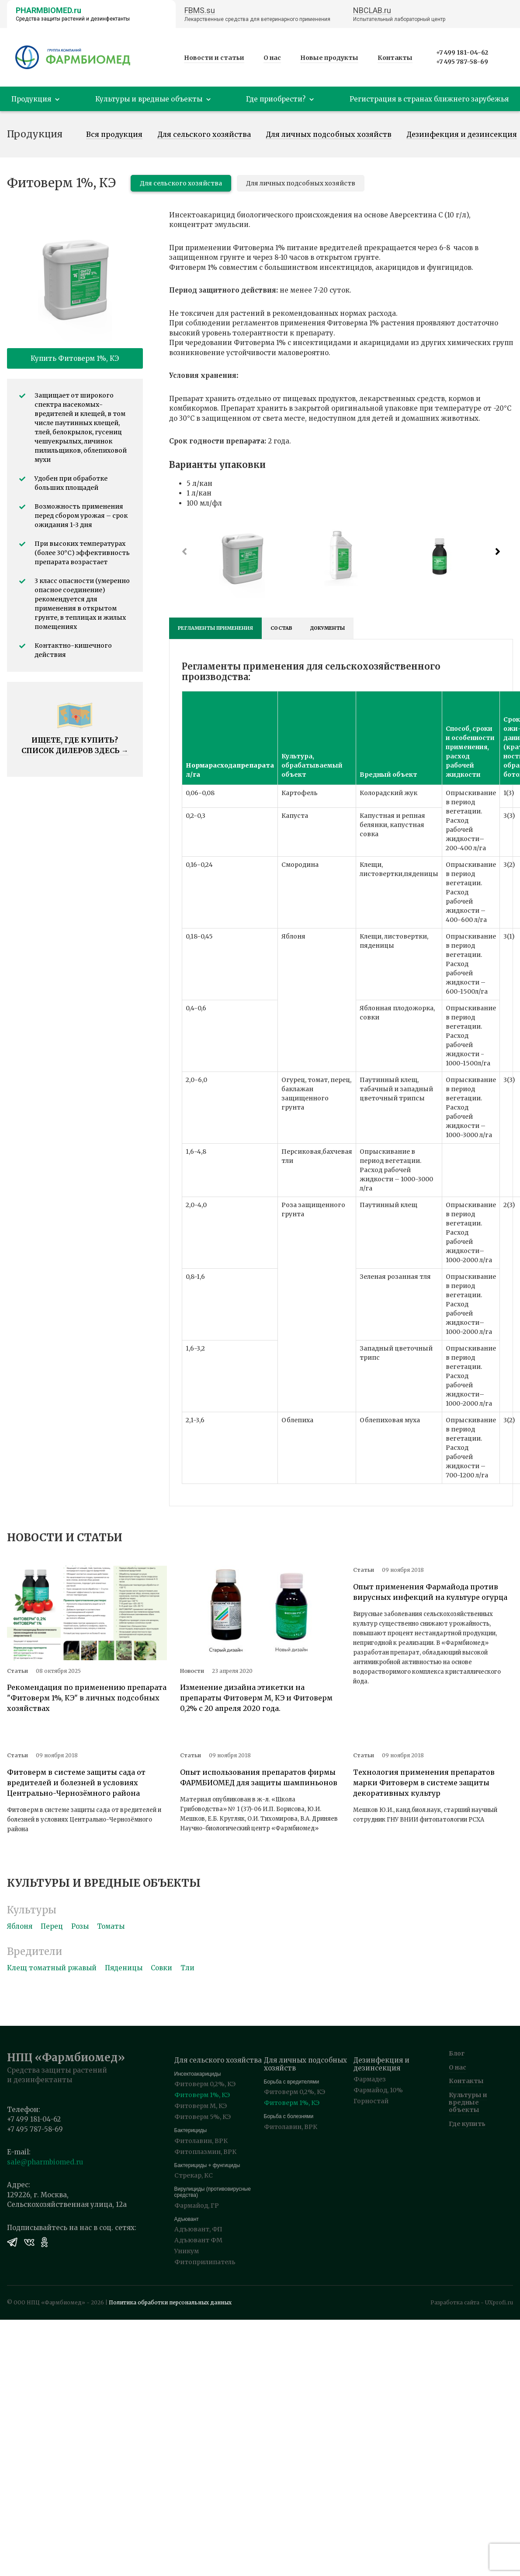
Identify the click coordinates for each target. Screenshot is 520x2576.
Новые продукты (329, 58)
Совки (161, 1968)
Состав (281, 628)
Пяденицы (123, 1968)
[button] (498, 551)
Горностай (371, 2101)
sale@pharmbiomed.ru (45, 2162)
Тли (187, 1968)
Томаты (111, 1926)
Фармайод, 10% (378, 2090)
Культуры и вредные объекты (468, 2102)
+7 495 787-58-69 (462, 62)
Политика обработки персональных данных (170, 2302)
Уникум (186, 2251)
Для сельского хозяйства (204, 135)
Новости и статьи (214, 58)
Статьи (17, 1671)
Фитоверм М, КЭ (200, 2106)
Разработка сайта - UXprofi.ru (471, 2302)
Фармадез (370, 2079)
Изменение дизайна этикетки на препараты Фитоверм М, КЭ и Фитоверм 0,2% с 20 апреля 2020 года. (256, 1698)
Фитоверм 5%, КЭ (202, 2117)
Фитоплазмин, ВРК (205, 2152)
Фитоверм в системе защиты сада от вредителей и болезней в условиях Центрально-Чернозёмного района (76, 1783)
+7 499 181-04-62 (462, 52)
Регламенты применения (215, 628)
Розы (80, 1926)
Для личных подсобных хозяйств (329, 135)
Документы (327, 628)
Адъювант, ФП (198, 2229)
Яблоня (19, 1926)
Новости (192, 1671)
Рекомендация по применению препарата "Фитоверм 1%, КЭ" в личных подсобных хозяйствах (86, 1698)
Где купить (467, 2124)
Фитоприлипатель (205, 2262)
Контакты (395, 58)
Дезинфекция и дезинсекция (461, 135)
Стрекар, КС (193, 2175)
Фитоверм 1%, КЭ (202, 2095)
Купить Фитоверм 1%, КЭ (75, 358)
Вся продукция (114, 135)
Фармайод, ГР (196, 2205)
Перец (52, 1926)
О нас (272, 58)
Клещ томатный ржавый (52, 1968)
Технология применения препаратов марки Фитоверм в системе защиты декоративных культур (424, 1783)
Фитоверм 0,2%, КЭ (205, 2084)
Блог (457, 2053)
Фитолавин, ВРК (201, 2141)
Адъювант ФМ (198, 2240)
